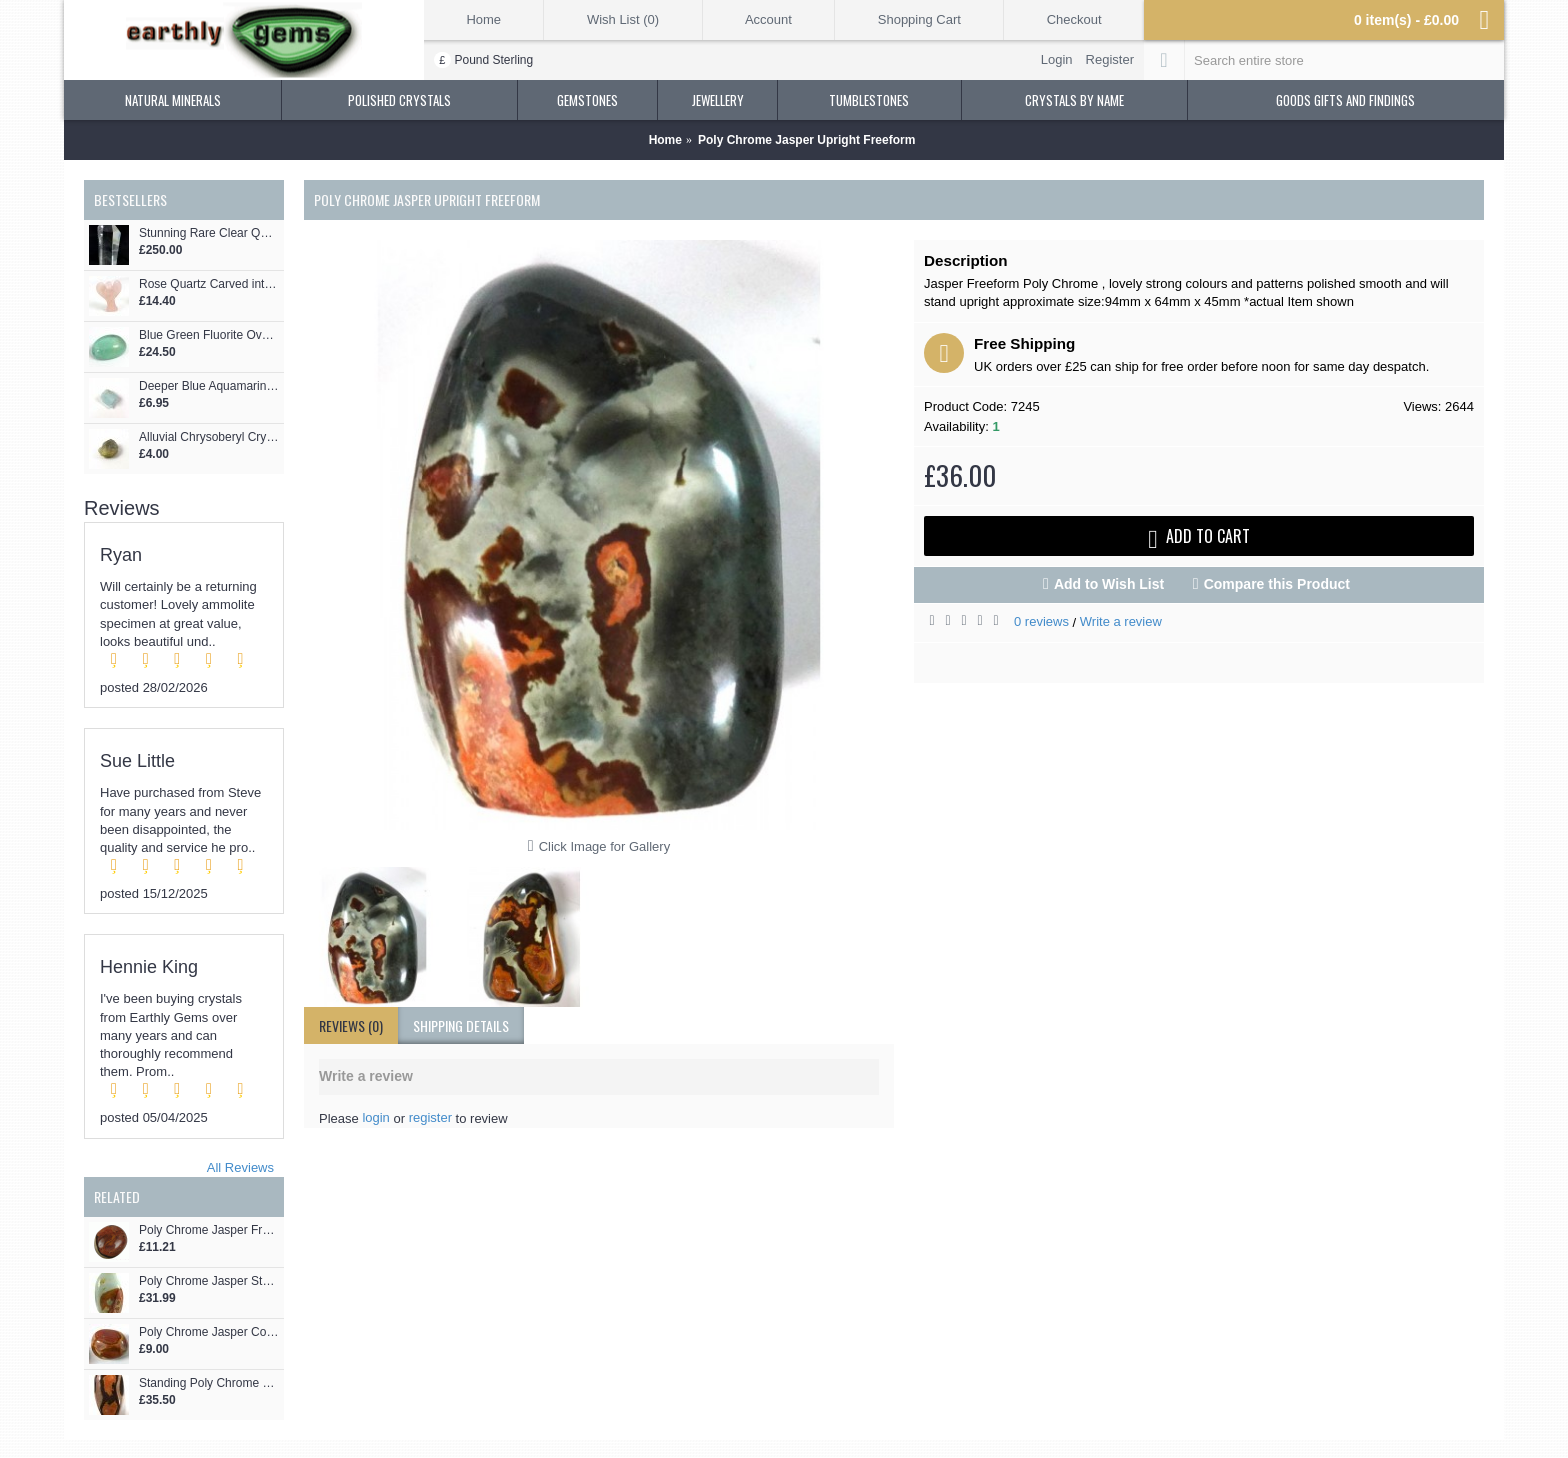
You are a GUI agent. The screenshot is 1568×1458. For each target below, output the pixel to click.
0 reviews (1041, 621)
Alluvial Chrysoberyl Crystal (209, 437)
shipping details (461, 1025)
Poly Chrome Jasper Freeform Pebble (209, 1230)
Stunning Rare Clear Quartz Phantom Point (209, 233)
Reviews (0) (351, 1025)
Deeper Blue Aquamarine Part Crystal (209, 386)
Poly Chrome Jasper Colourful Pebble (209, 1332)
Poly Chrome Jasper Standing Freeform (209, 1281)
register (430, 1117)
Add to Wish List (1109, 584)
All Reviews (240, 1167)
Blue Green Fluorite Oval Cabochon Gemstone (209, 335)
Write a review (1121, 621)
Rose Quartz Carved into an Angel (209, 284)
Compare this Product (1277, 584)
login (375, 1117)
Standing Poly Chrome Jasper (209, 1383)
